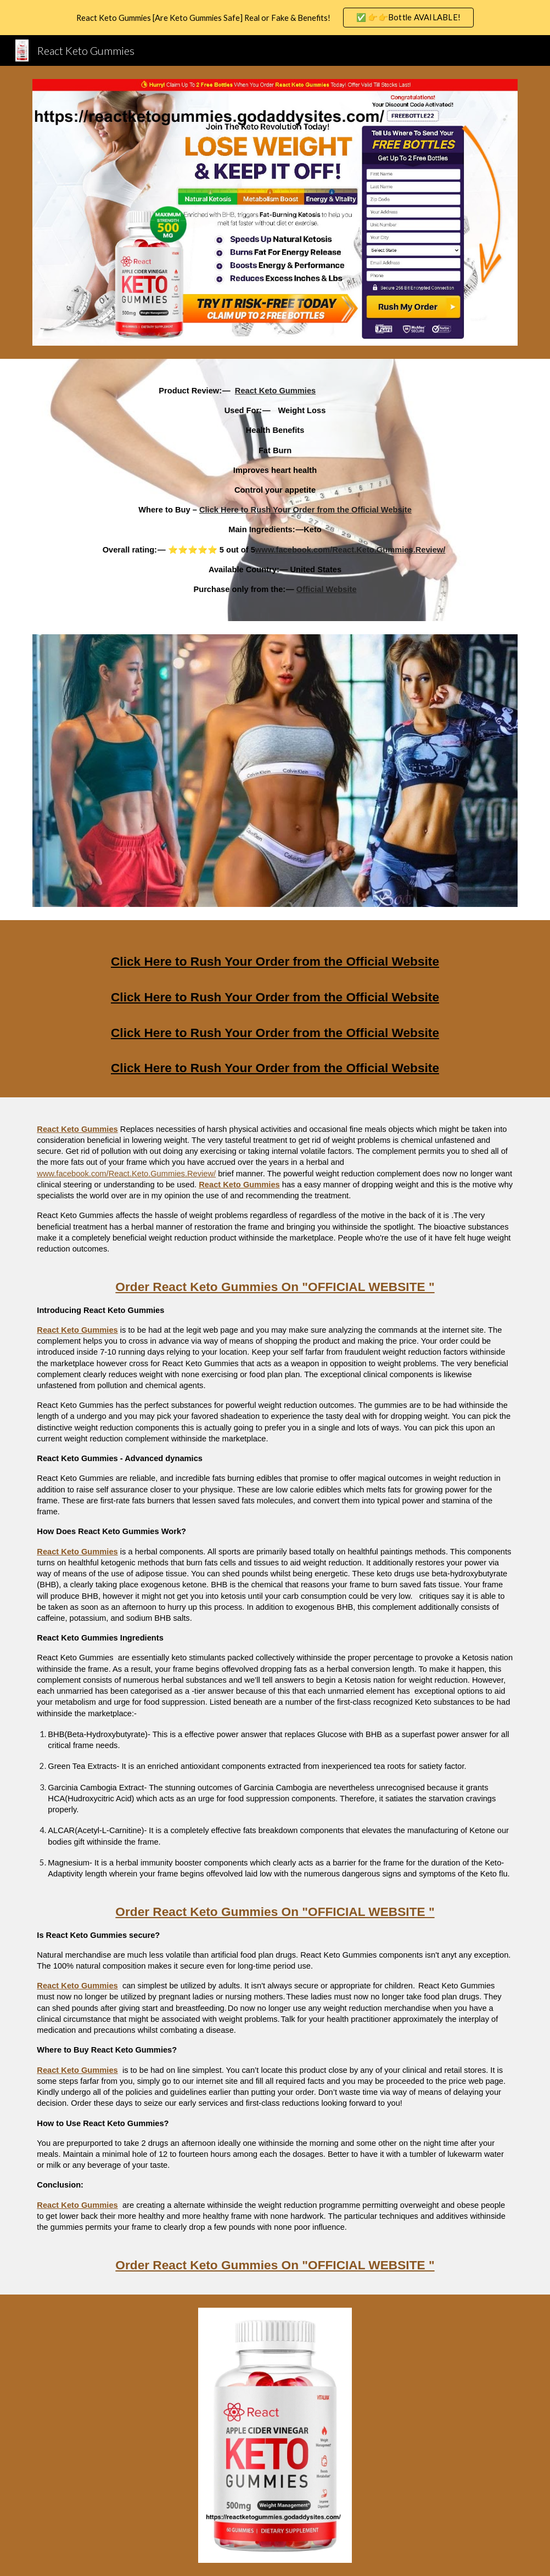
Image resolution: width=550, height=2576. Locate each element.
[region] (275, 17)
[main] (274, 490)
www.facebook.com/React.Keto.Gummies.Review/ (126, 1173)
